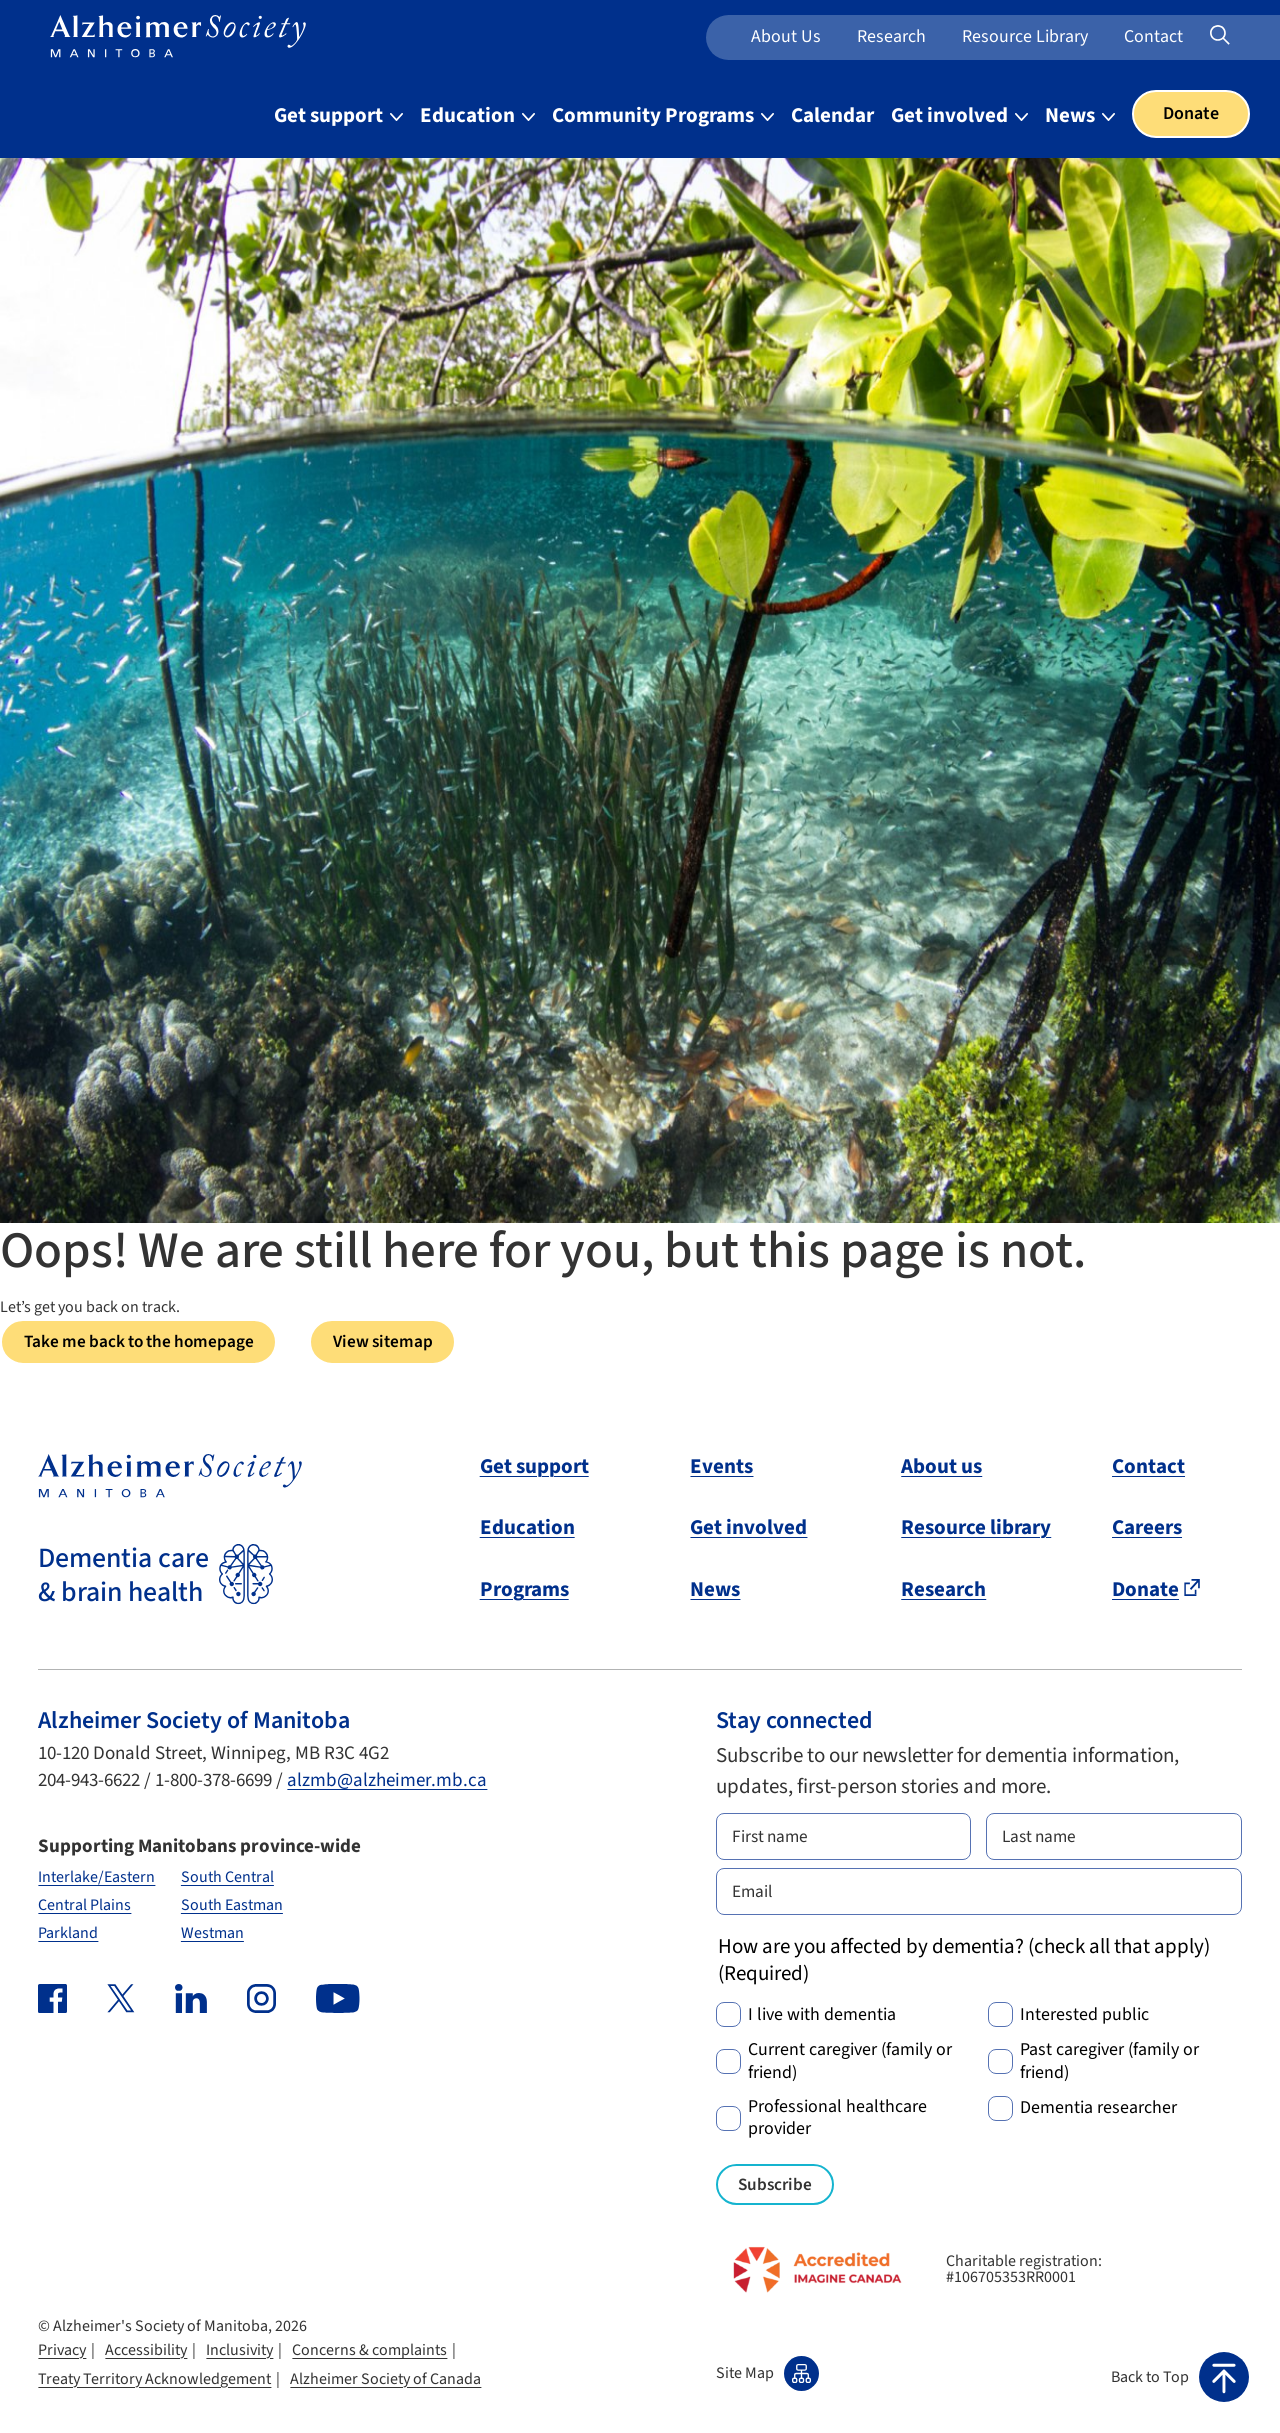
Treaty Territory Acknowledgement (154, 2383)
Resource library (976, 1529)
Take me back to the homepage (146, 1342)
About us (786, 36)
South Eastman (232, 1906)
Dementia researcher (1098, 2112)
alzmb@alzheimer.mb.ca (387, 1782)
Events (721, 1467)
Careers (1147, 1529)
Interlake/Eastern (96, 1878)
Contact (1153, 36)
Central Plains (84, 1906)
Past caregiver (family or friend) (1109, 2065)
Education (527, 1529)
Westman (212, 1935)
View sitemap (402, 1342)
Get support (534, 1467)
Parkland (68, 1935)
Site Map (767, 2377)
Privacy (62, 2354)
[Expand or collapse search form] (1220, 37)
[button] (1180, 2377)
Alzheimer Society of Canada (385, 2383)
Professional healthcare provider (837, 2121)
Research (891, 36)
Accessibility (146, 2354)
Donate (1191, 113)
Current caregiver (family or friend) (850, 2065)
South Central (227, 1878)
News (715, 1590)
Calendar (832, 115)
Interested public (1084, 2018)
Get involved (748, 1529)
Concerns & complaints (369, 2354)
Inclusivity (239, 2354)
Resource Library (1025, 36)
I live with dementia (822, 2018)
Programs (524, 1590)
